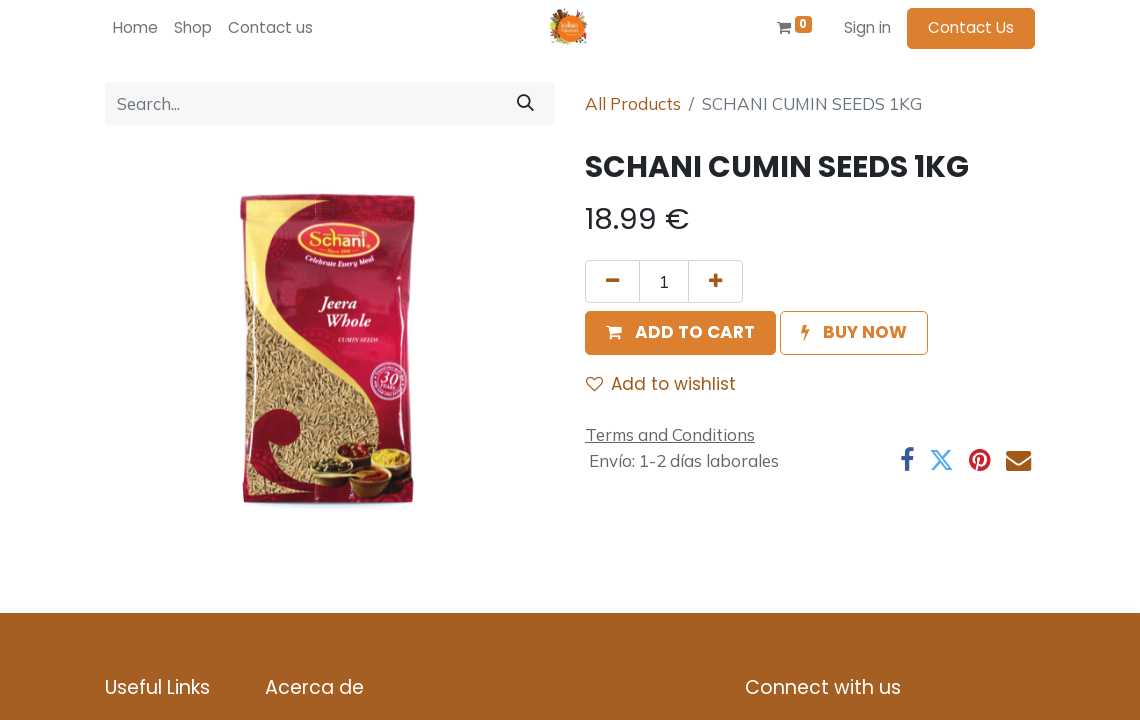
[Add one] (715, 282)
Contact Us (971, 27)
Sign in (867, 27)
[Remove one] (612, 282)
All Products (633, 103)
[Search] (525, 104)
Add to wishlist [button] (661, 384)
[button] (680, 333)
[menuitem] (135, 28)
